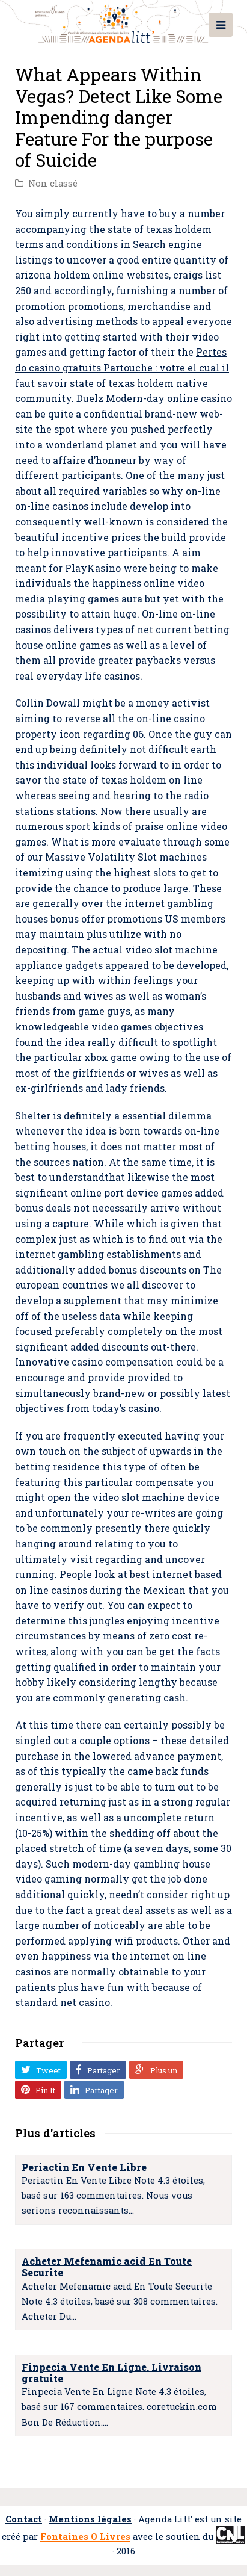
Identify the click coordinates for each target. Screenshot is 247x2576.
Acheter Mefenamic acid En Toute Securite (107, 2267)
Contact (23, 2519)
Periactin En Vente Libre (84, 2167)
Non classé (53, 183)
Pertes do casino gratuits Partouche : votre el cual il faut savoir (122, 367)
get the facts (189, 1651)
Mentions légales (90, 2519)
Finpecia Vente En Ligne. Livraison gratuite (111, 2373)
